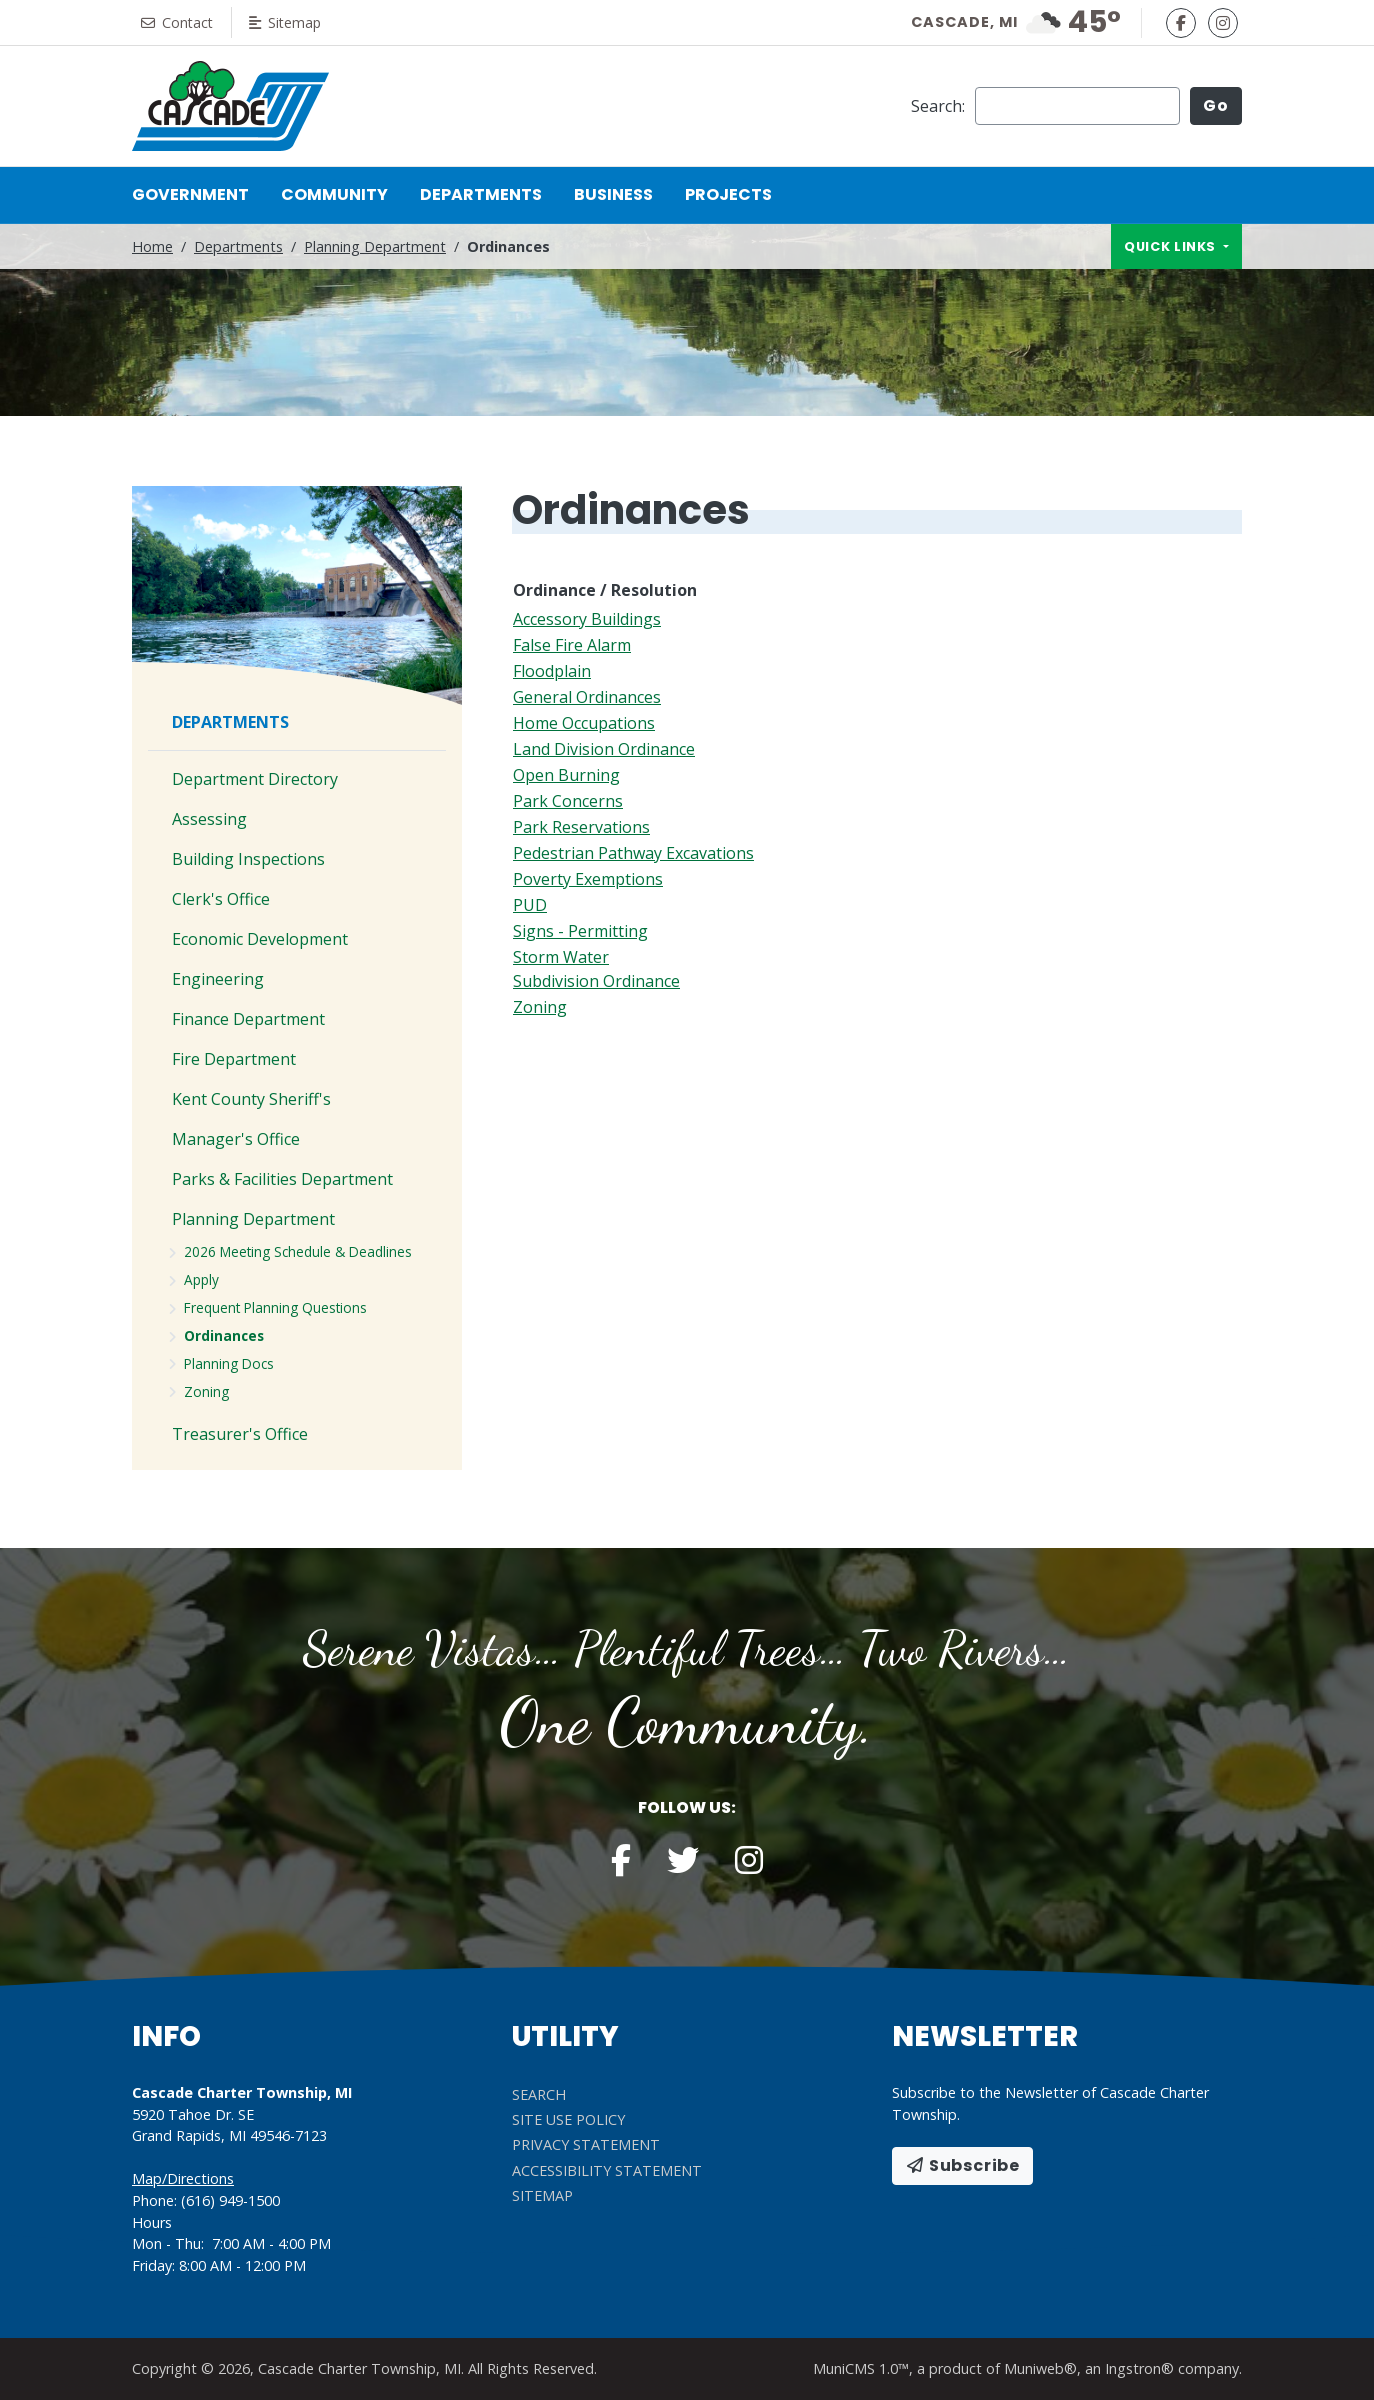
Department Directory (255, 779)
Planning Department (375, 246)
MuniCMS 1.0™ (861, 2368)
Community (334, 194)
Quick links (1172, 246)
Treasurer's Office (240, 1434)
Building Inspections (248, 859)
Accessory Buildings (587, 619)
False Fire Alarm (572, 645)
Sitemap (290, 22)
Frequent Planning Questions (275, 1307)
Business (613, 194)
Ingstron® (1139, 2368)
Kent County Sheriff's (251, 1099)
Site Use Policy (568, 2119)
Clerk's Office (221, 899)
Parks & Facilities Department (282, 1179)
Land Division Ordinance (604, 749)
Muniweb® (1040, 2368)
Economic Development (260, 939)
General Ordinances (587, 697)
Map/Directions (183, 2178)
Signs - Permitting (580, 931)
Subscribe (962, 2165)
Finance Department (248, 1019)
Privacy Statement (586, 2144)
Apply (201, 1279)
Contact (179, 22)
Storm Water (561, 957)
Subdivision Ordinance (596, 981)
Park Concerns (568, 801)
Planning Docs (229, 1363)
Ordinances (224, 1335)
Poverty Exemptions (588, 879)
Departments (481, 194)
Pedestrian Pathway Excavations (633, 853)
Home (152, 246)
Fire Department (234, 1059)
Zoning (540, 1007)
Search (539, 2094)
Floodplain (552, 671)
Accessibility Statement (607, 2170)
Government (190, 194)
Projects (728, 194)
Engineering (218, 979)
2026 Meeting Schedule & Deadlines (298, 1251)
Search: (938, 106)
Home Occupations (584, 723)
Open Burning (566, 775)
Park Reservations (581, 827)
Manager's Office (236, 1139)
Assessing (209, 819)
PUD (530, 905)
